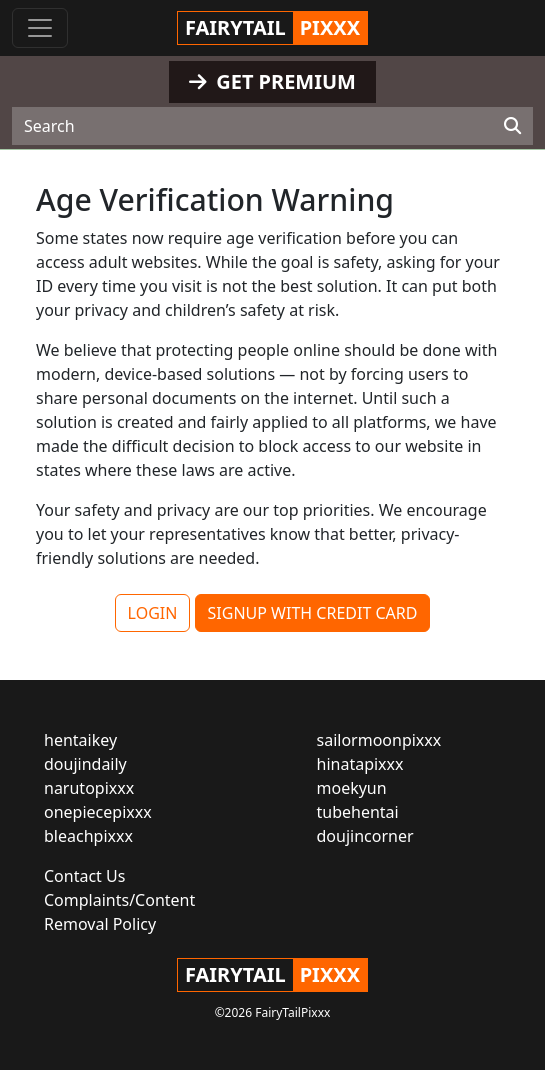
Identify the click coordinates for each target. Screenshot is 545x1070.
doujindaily (85, 764)
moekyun (352, 788)
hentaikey (80, 740)
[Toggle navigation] (40, 28)
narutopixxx (89, 788)
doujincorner (365, 836)
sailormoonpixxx (379, 740)
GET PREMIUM (272, 81)
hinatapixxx (360, 764)
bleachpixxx (88, 836)
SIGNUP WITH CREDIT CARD (313, 613)
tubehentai (358, 812)
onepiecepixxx (98, 812)
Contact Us (84, 876)
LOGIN (153, 613)
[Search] (512, 126)
